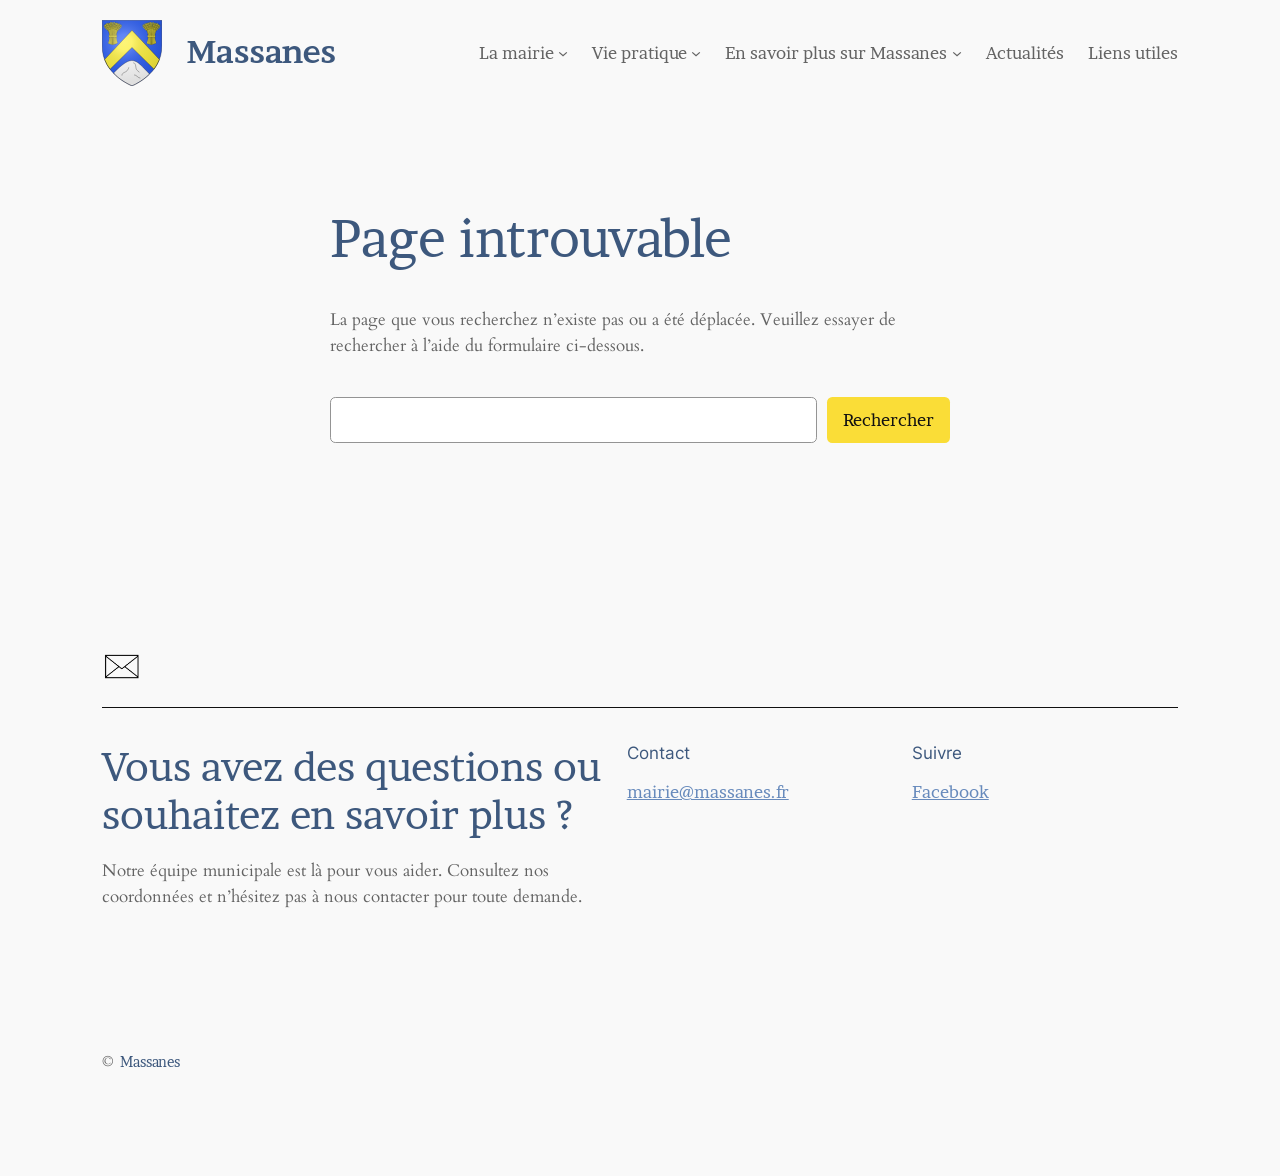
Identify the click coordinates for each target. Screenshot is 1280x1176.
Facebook (950, 792)
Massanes (261, 52)
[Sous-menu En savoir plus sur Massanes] (957, 53)
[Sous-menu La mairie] (563, 53)
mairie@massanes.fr (708, 792)
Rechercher (888, 420)
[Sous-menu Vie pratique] (696, 53)
